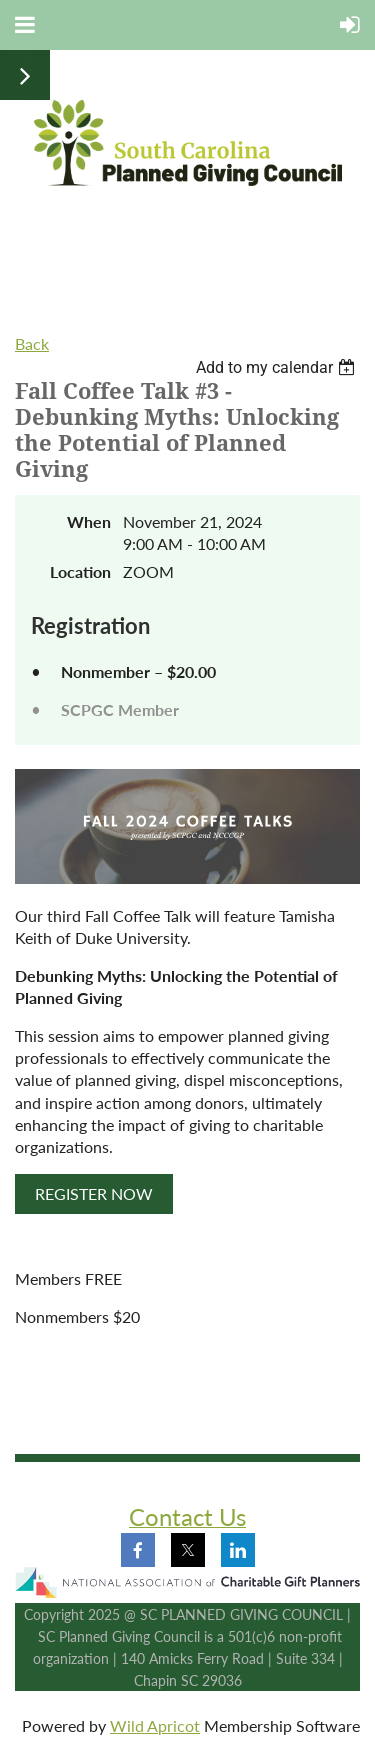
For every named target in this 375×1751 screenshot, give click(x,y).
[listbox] (278, 367)
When (89, 521)
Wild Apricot (155, 1725)
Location (80, 571)
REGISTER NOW (94, 1193)
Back (32, 343)
